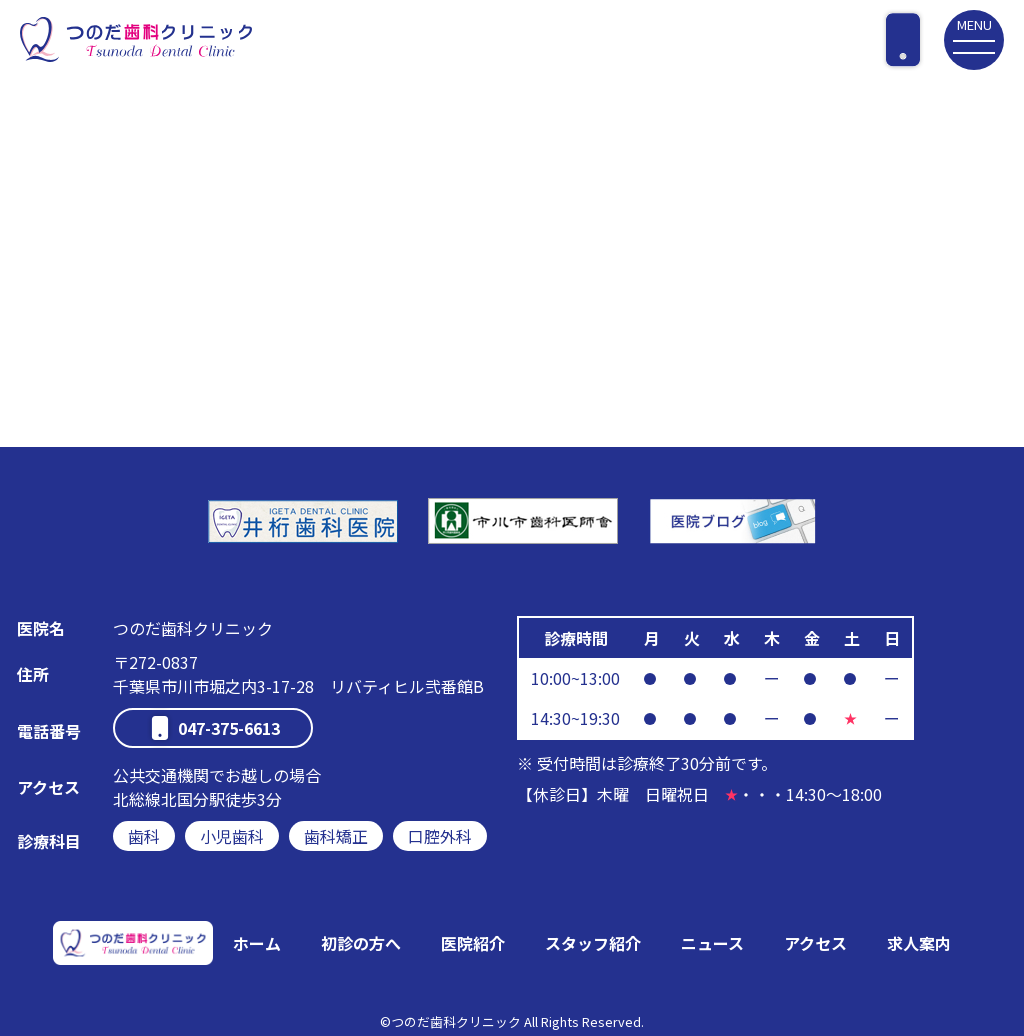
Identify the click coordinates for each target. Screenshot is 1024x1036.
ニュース (712, 943)
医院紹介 (473, 943)
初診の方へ (361, 943)
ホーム (257, 943)
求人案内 (919, 943)
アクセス (815, 943)
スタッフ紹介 (593, 943)
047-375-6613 (229, 728)
